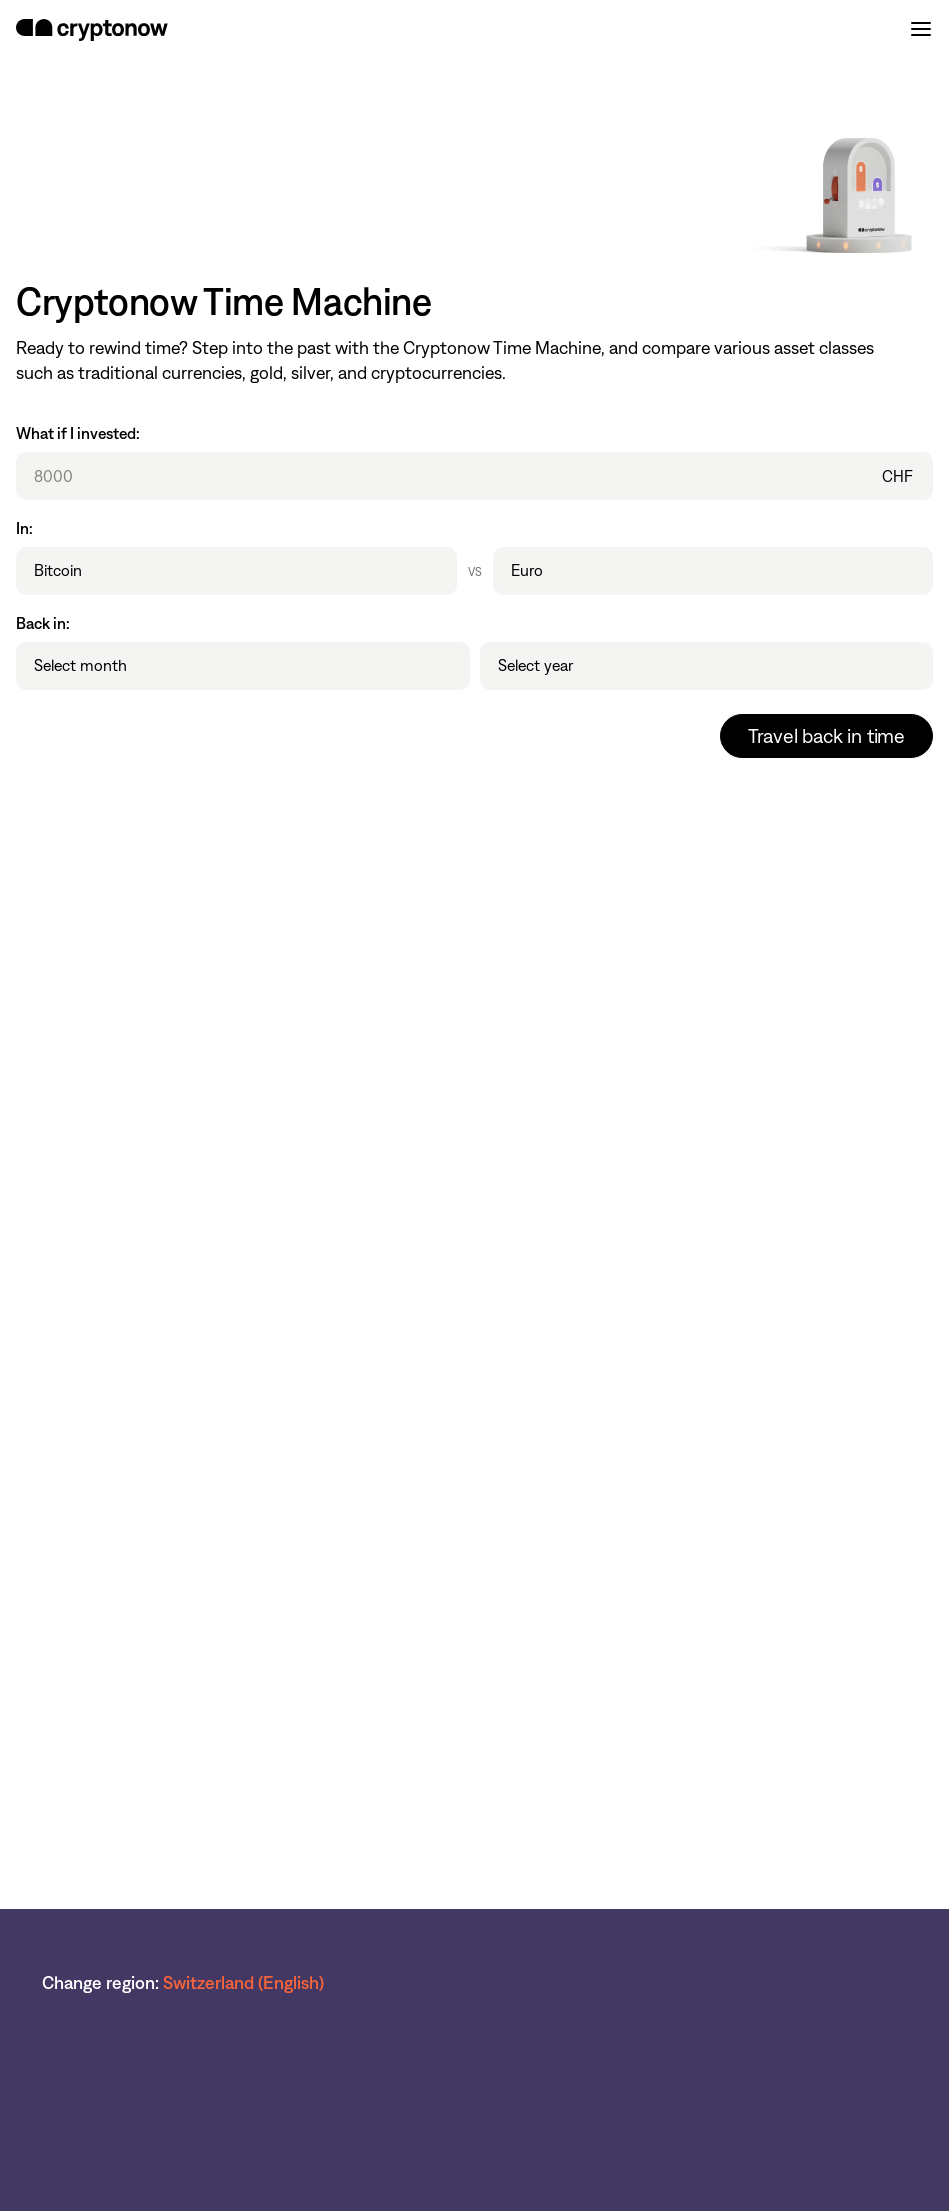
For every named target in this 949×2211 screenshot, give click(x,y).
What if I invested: (78, 433)
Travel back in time (826, 736)
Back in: (43, 623)
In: (24, 528)
